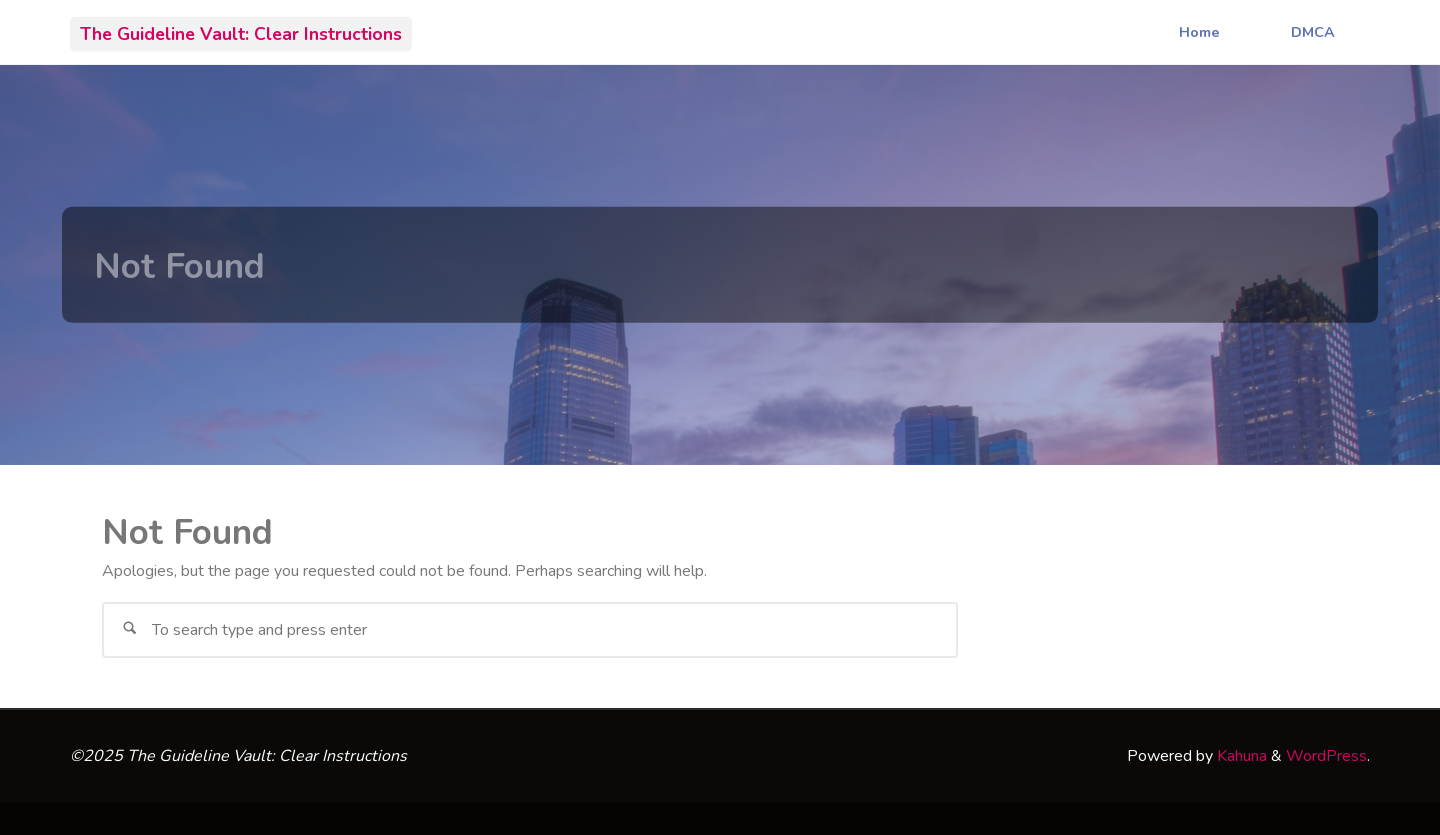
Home (1199, 32)
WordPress (1326, 756)
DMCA (1313, 32)
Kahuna (1240, 756)
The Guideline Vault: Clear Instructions (241, 33)
